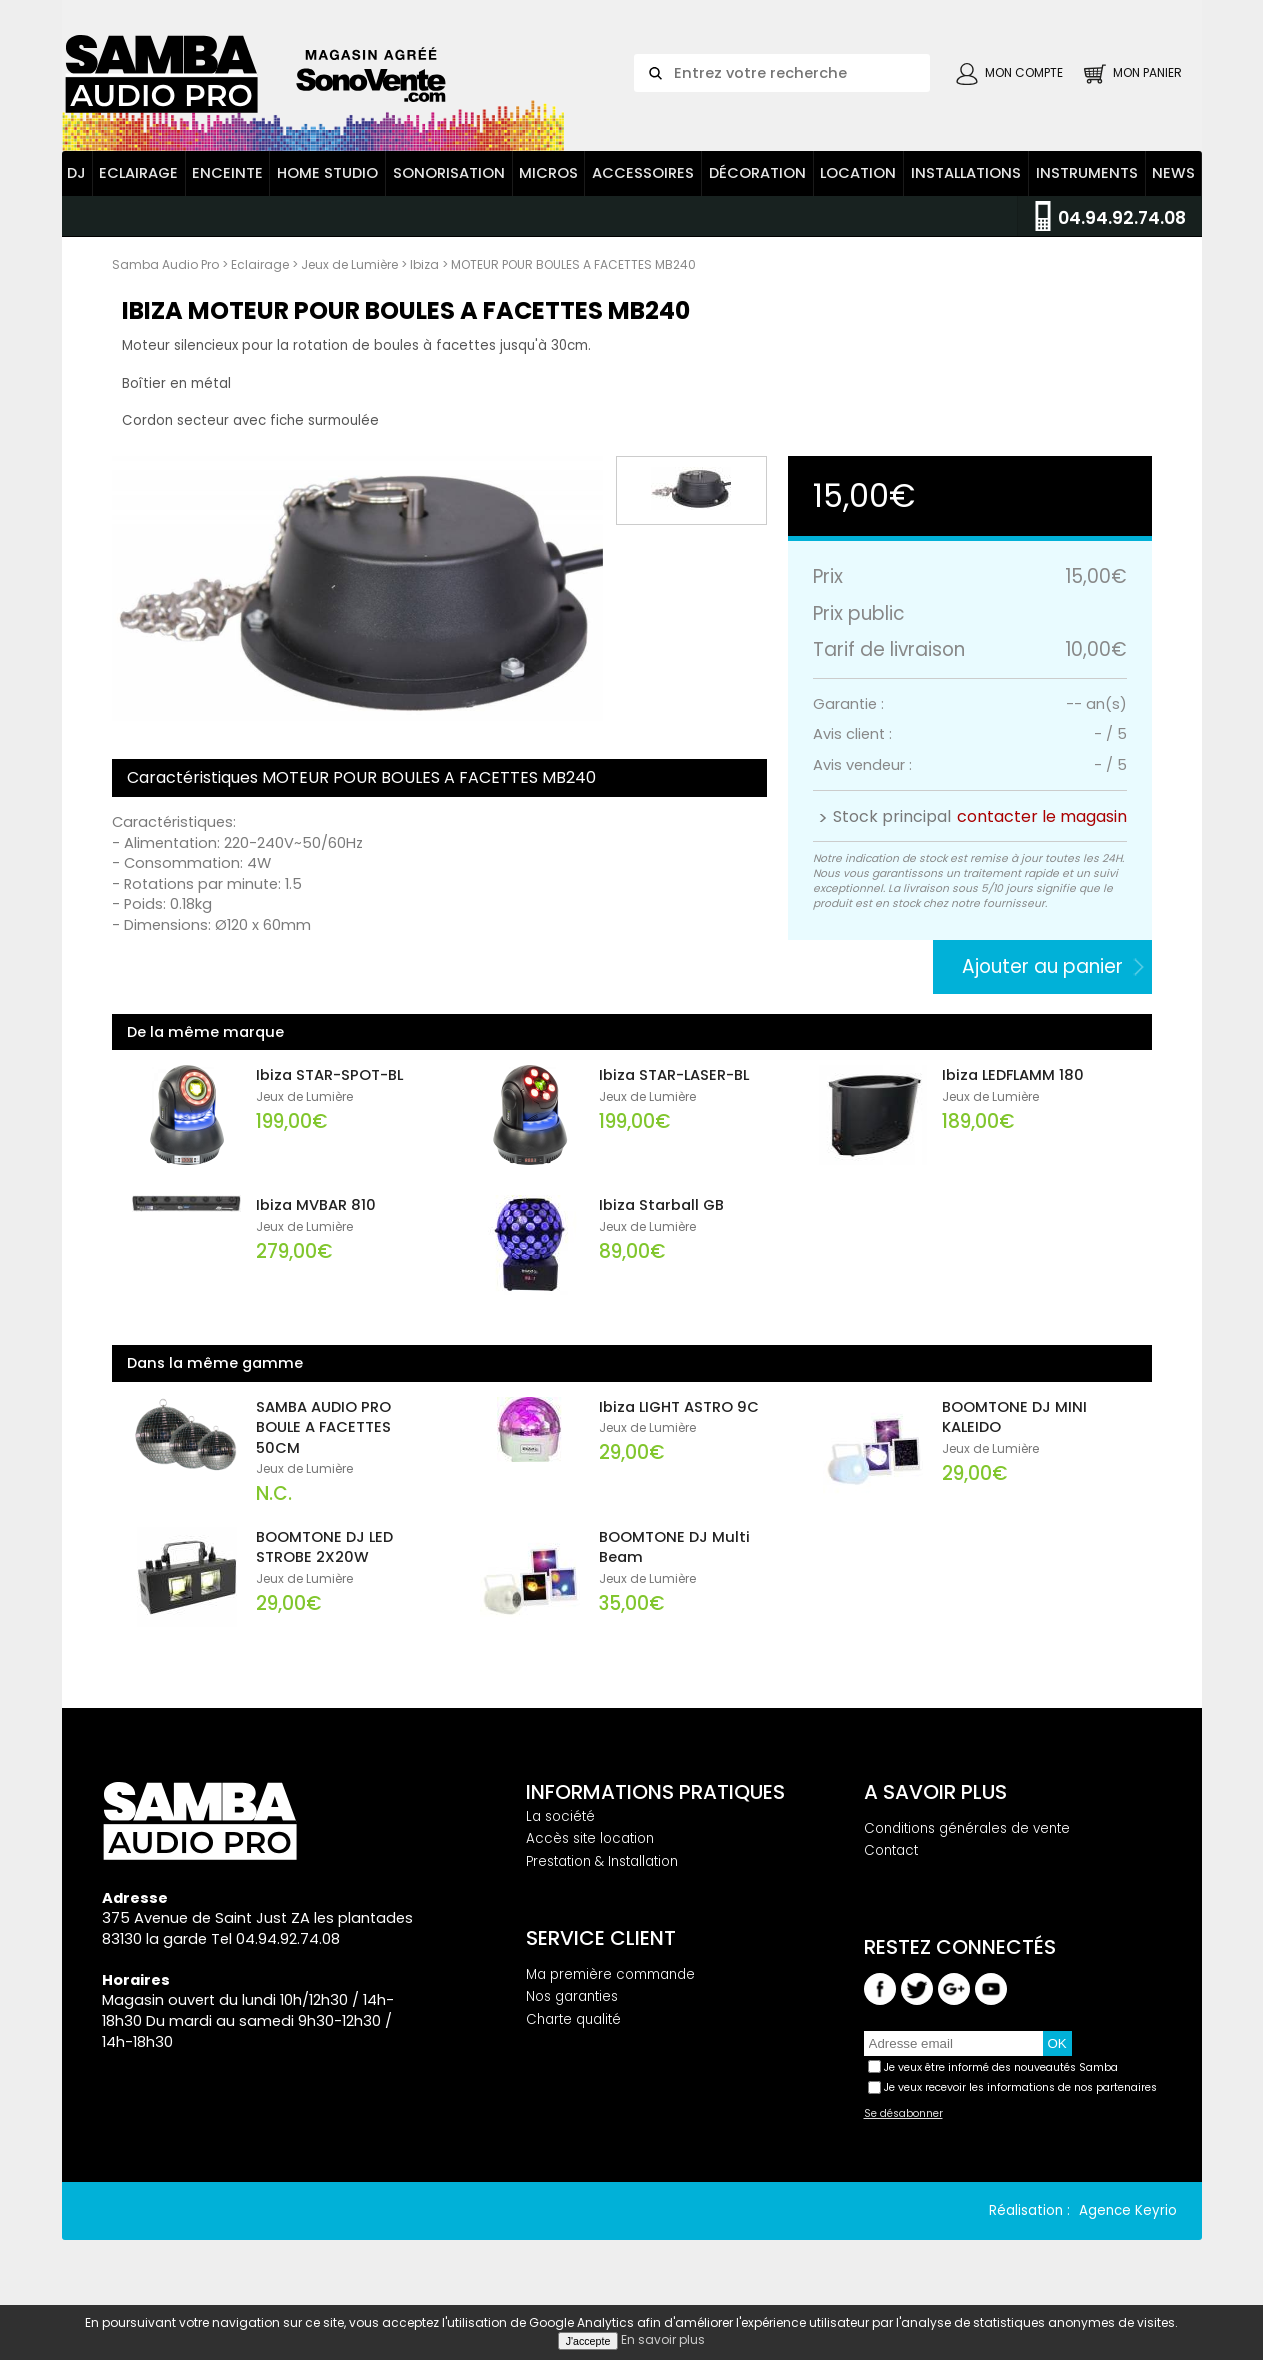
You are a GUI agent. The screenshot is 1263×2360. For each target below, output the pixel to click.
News (1173, 193)
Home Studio (327, 193)
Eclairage (138, 193)
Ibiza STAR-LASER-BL (674, 1095)
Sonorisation (449, 193)
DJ (76, 193)
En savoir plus (663, 2339)
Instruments (1087, 193)
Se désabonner (903, 2133)
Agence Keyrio (1128, 2229)
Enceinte (227, 193)
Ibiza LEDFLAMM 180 (1013, 1095)
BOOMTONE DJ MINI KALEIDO (1014, 1436)
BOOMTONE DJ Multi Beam (674, 1566)
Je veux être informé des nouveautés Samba (1001, 2086)
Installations (966, 193)
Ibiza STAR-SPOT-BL (329, 1095)
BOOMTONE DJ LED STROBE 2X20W (324, 1566)
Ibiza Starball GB (661, 1225)
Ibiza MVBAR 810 (316, 1225)
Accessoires (643, 193)
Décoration (757, 193)
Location (858, 193)
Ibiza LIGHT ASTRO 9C (679, 1426)
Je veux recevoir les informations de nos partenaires (1020, 2106)
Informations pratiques (655, 1811)
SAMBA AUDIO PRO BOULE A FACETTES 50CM (323, 1446)
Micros (548, 193)
